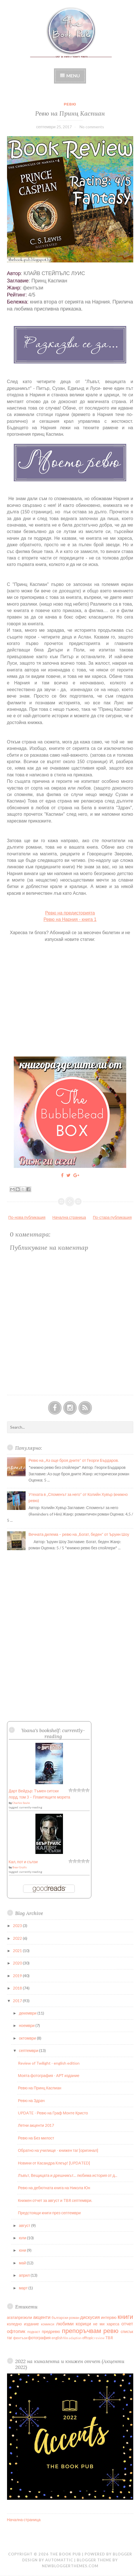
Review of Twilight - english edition (49, 2063)
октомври (28, 2038)
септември (29, 2050)
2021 (18, 1950)
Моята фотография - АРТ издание (49, 2075)
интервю (108, 2317)
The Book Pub (65, 2554)
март (23, 2287)
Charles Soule (21, 1802)
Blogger (122, 2554)
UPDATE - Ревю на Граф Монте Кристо (53, 2112)
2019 (18, 1975)
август (25, 2225)
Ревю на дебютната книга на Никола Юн (54, 2187)
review (99, 2338)
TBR (109, 2337)
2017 (18, 2000)
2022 (18, 1938)
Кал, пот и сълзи (23, 1861)
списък (127, 2331)
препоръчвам (81, 2330)
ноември (27, 2025)
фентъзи (20, 2338)
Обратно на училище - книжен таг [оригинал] (58, 2150)
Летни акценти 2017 (36, 2125)
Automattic (59, 2560)
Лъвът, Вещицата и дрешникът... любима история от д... (68, 2175)
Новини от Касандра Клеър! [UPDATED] (54, 2163)
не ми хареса (106, 2323)
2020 (18, 1963)
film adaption (72, 2338)
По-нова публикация (27, 1217)
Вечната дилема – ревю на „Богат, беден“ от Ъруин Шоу (79, 1534)
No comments (92, 126)
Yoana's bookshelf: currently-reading (53, 1733)
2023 (18, 1925)
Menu (73, 75)
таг (9, 2337)
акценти (42, 2317)
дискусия (90, 2317)
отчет (127, 2324)
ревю (70, 104)
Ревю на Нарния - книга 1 (70, 919)
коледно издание (23, 2323)
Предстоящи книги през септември (49, 2212)
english (57, 2338)
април (25, 2275)
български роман (66, 2318)
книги (125, 2316)
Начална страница (69, 1217)
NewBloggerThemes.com (70, 2566)
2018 (18, 1988)
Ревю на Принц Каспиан (70, 113)
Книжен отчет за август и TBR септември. (55, 2200)
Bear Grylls (19, 1867)
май (23, 2262)
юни (23, 2250)
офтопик (16, 2331)
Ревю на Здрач (31, 2100)
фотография (39, 2337)
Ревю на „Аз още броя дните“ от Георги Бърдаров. (74, 1460)
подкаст (33, 2332)
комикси (47, 2324)
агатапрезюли (19, 2317)
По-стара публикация (112, 1217)
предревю (51, 2331)
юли (23, 2237)
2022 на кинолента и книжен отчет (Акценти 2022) (69, 2364)
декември (28, 2013)
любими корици (73, 2324)
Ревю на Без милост (36, 2138)
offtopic (88, 2338)
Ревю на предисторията (70, 913)
